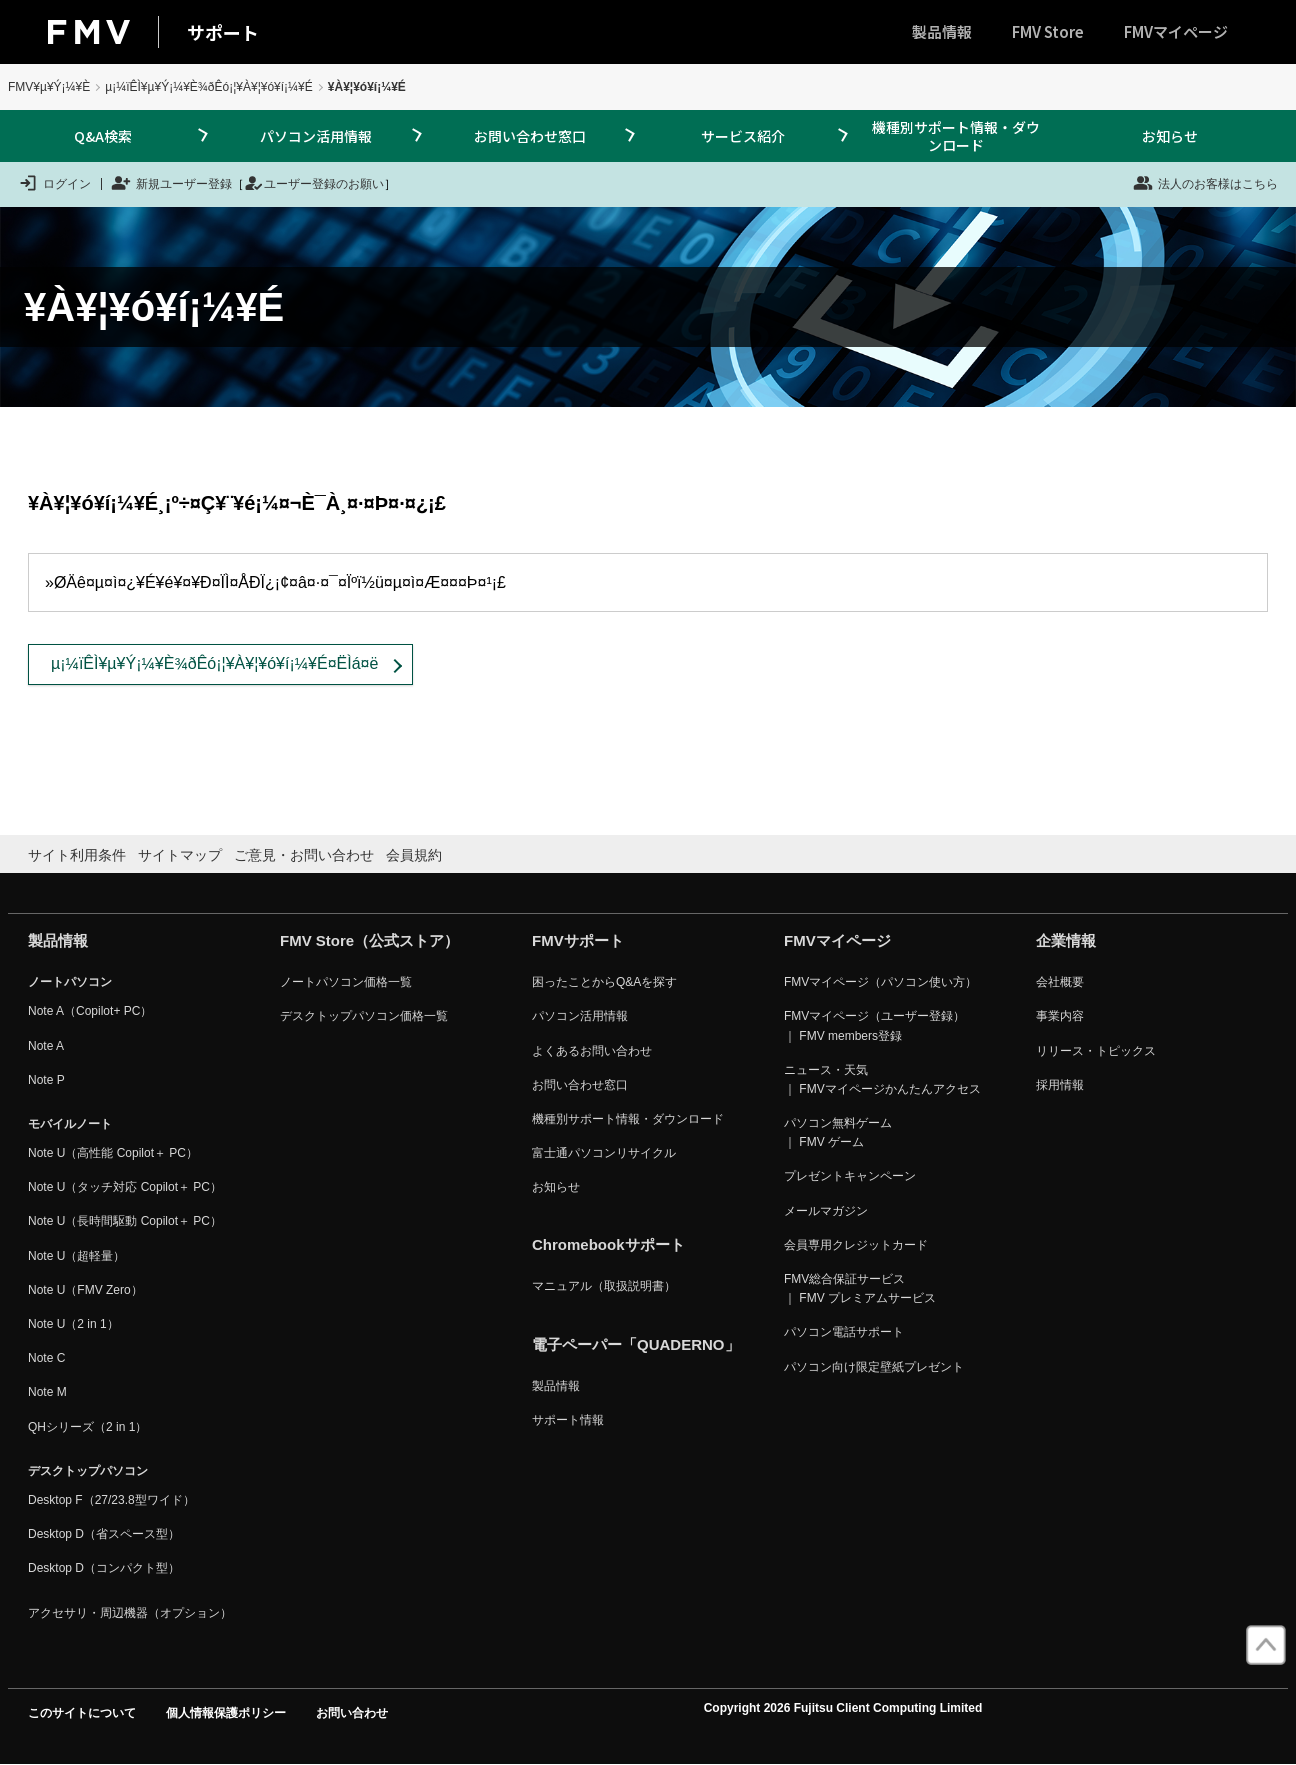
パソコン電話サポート (844, 1332)
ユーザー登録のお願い (314, 183)
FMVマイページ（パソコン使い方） (880, 982)
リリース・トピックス (1096, 1051)
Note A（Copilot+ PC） (90, 1011)
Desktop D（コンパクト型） (104, 1568)
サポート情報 (568, 1420)
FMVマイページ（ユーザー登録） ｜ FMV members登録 (874, 1025)
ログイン (54, 183)
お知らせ (1170, 136)
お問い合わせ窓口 (530, 136)
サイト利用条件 (77, 855)
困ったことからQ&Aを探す (604, 982)
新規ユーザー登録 (171, 183)
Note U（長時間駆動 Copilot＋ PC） (125, 1221)
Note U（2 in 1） (73, 1324)
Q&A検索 (103, 136)
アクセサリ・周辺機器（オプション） (130, 1613)
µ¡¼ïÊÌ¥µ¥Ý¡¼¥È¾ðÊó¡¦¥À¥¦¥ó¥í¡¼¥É (209, 87)
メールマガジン (826, 1211)
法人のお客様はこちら (1205, 183)
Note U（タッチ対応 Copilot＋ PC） (125, 1187)
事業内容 (1060, 1016)
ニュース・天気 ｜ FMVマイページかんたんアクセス (882, 1079)
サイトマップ (180, 855)
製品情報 (942, 31)
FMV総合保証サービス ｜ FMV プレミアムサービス (860, 1288)
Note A (46, 1046)
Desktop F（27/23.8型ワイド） (111, 1500)
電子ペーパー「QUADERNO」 (636, 1344)
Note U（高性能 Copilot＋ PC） (113, 1153)
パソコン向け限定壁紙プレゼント (874, 1367)
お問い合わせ (352, 1713)
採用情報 (1060, 1085)
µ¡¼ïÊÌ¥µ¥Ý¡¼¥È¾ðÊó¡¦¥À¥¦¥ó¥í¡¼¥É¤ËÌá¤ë (214, 663)
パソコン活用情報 (316, 136)
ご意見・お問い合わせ (304, 855)
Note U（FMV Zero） (85, 1290)
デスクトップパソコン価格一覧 (364, 1016)
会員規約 (414, 855)
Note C (46, 1358)
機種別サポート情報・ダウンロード (956, 136)
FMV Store (1048, 31)
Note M (47, 1392)
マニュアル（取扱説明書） (604, 1286)
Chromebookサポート (608, 1244)
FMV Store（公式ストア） (369, 940)
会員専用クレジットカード (856, 1245)
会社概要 (1060, 982)
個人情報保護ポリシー (226, 1713)
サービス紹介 (743, 136)
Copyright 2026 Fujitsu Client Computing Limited (843, 1708)
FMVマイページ (1176, 31)
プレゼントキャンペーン (850, 1176)
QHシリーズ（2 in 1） (87, 1427)
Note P (46, 1080)
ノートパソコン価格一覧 (346, 982)
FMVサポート (578, 940)
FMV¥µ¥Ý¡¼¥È (49, 87)
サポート (223, 32)
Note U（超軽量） (76, 1256)
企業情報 (1066, 940)
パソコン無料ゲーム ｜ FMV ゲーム (838, 1132)
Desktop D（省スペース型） (104, 1534)
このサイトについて (82, 1713)
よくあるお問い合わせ (592, 1051)
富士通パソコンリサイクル (604, 1153)
